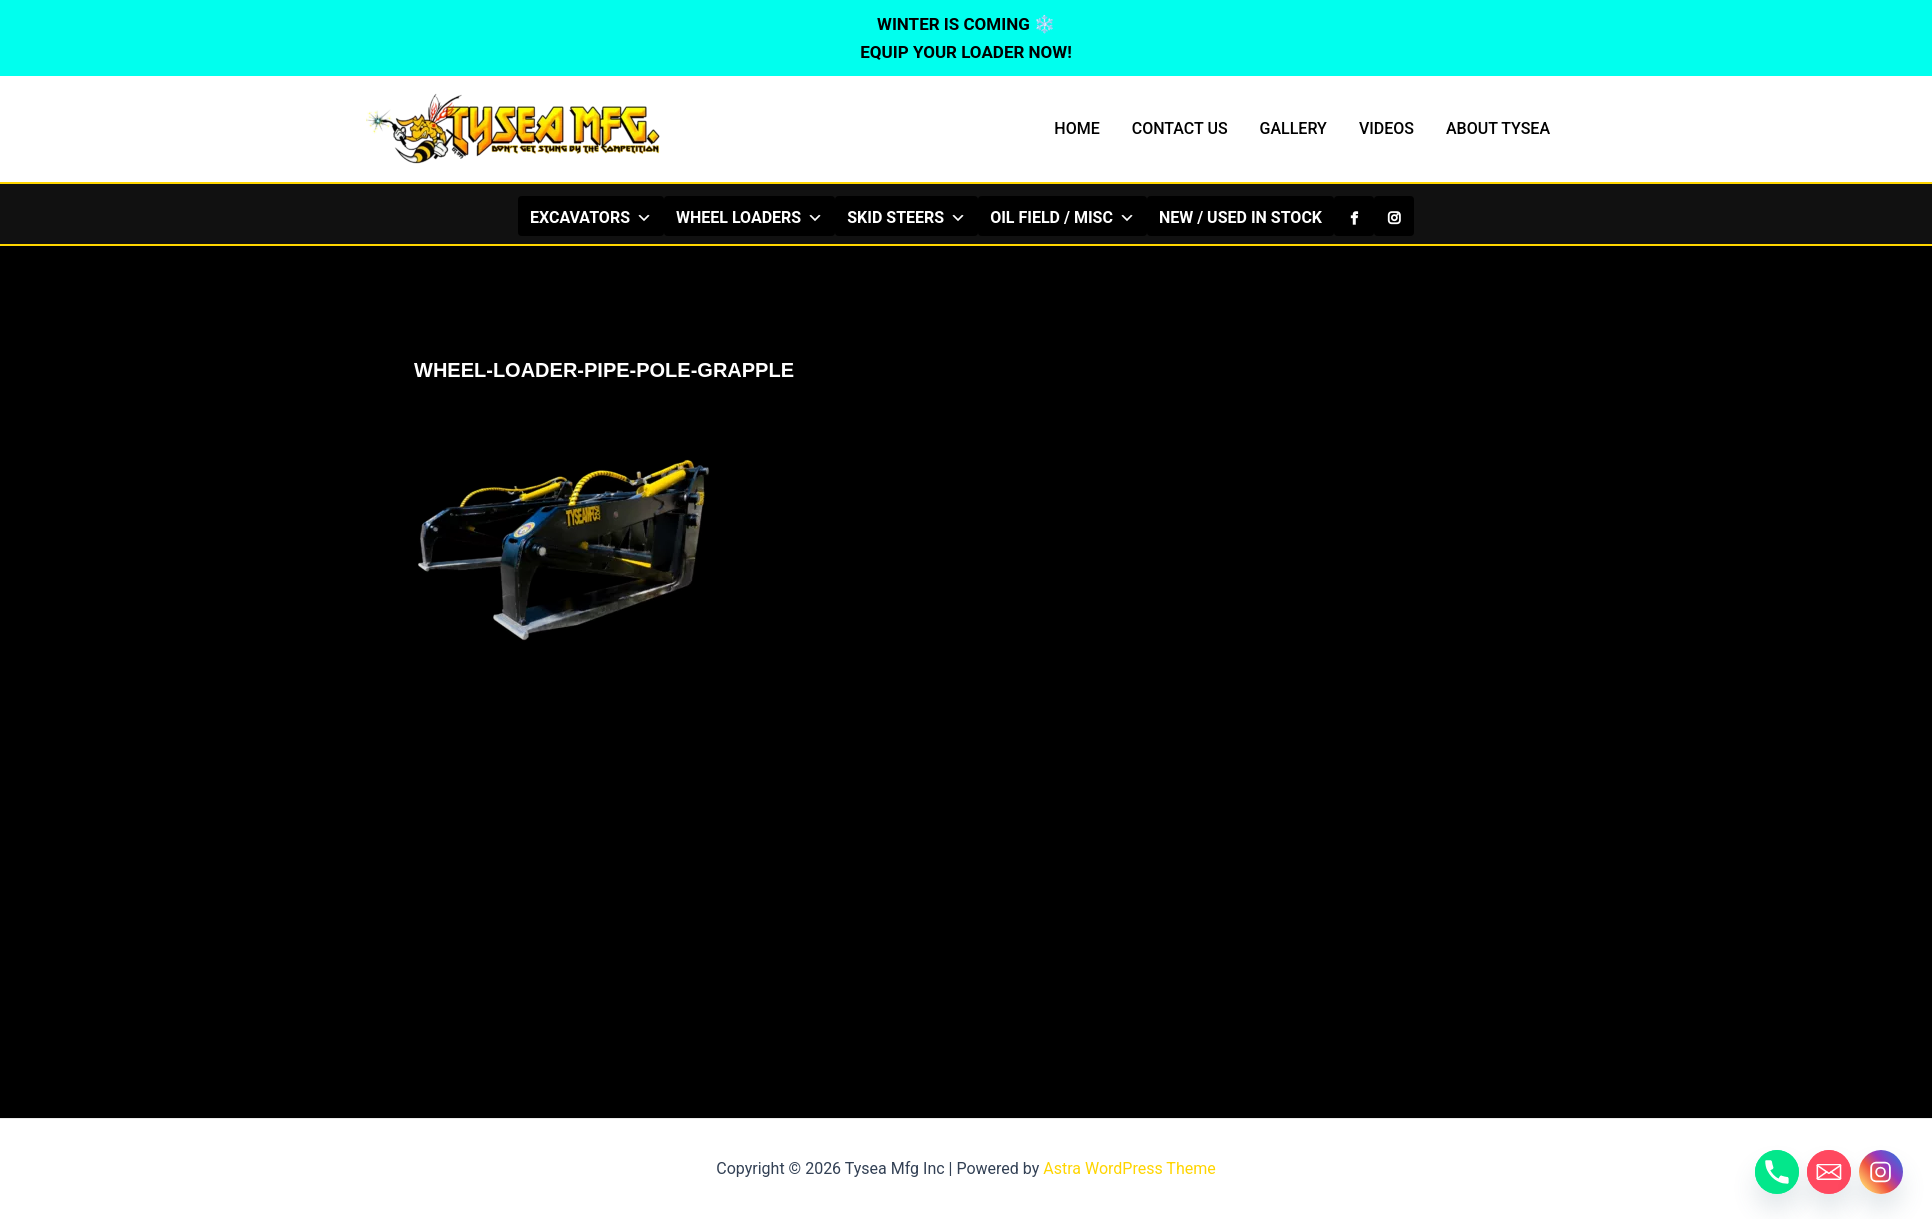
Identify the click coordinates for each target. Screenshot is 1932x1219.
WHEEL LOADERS (749, 217)
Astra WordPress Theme (1129, 1168)
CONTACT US (1180, 128)
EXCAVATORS (591, 217)
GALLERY (1293, 128)
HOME (1076, 128)
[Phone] (1777, 1172)
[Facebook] (1354, 216)
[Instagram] (1394, 216)
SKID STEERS (906, 217)
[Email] (1829, 1172)
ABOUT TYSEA (1498, 128)
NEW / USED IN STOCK (1240, 217)
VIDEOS (1386, 128)
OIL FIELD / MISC (1062, 217)
